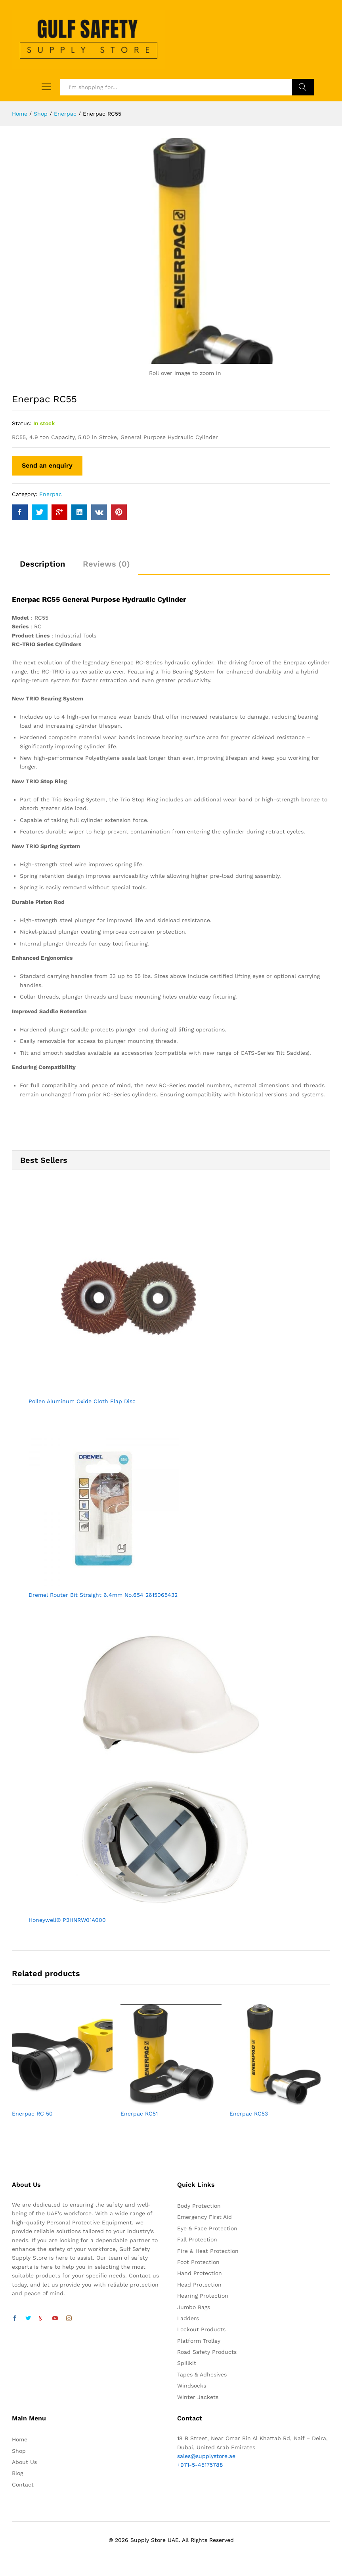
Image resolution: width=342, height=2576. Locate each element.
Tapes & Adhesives (202, 2374)
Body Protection (199, 2206)
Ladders (188, 2318)
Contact (23, 2484)
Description (42, 564)
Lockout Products (201, 2329)
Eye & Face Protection (207, 2228)
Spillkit (186, 2363)
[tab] (42, 567)
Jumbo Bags (193, 2307)
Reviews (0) (106, 564)
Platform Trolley (198, 2341)
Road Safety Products (207, 2352)
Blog (17, 2473)
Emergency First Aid (204, 2217)
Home (19, 2439)
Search (303, 87)
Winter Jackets (197, 2397)
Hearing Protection (202, 2296)
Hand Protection (199, 2273)
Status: (21, 423)
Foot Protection (198, 2262)
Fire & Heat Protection (208, 2251)
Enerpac (50, 494)
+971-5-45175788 (200, 2465)
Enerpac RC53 (248, 2113)
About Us (24, 2462)
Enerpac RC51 (139, 2113)
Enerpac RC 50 (32, 2113)
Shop (19, 2451)
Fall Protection (197, 2239)
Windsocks (191, 2385)
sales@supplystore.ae (206, 2456)
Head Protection (199, 2284)
